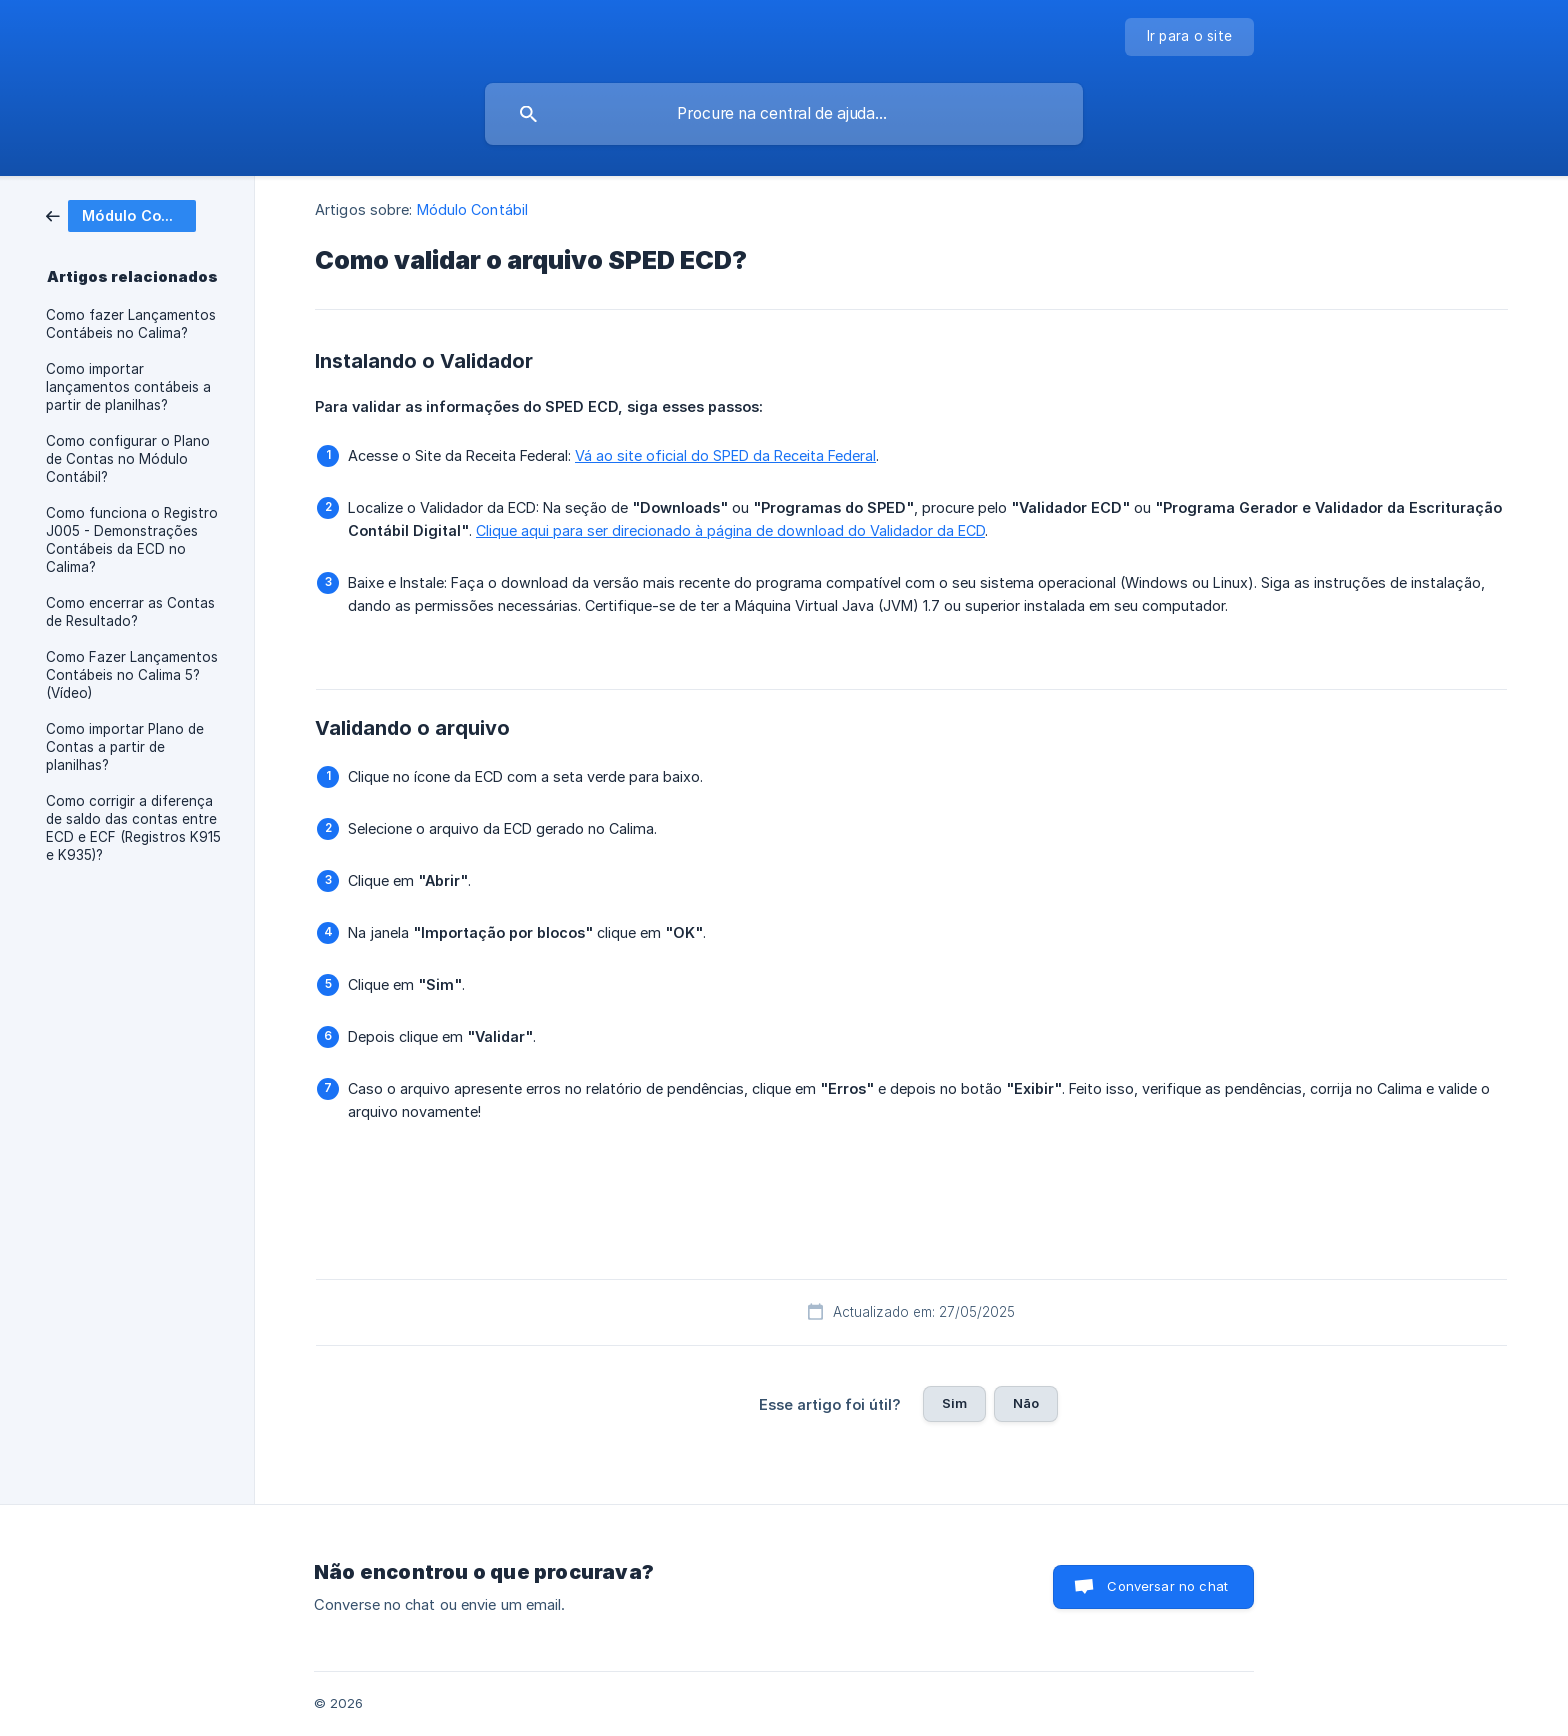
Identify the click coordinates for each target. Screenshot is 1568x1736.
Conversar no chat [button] (1167, 1586)
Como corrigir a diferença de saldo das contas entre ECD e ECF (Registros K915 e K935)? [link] (133, 828)
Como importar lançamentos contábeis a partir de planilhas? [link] (128, 387)
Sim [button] (954, 1403)
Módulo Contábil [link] (473, 209)
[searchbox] (784, 114)
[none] (1190, 37)
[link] (121, 214)
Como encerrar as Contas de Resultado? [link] (130, 612)
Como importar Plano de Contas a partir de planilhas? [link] (125, 747)
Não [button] (1026, 1403)
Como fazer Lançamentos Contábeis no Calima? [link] (131, 324)
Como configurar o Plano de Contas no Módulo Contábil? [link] (128, 459)
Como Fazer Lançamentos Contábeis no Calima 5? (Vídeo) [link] (132, 675)
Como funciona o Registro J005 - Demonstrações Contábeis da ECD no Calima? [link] (132, 540)
